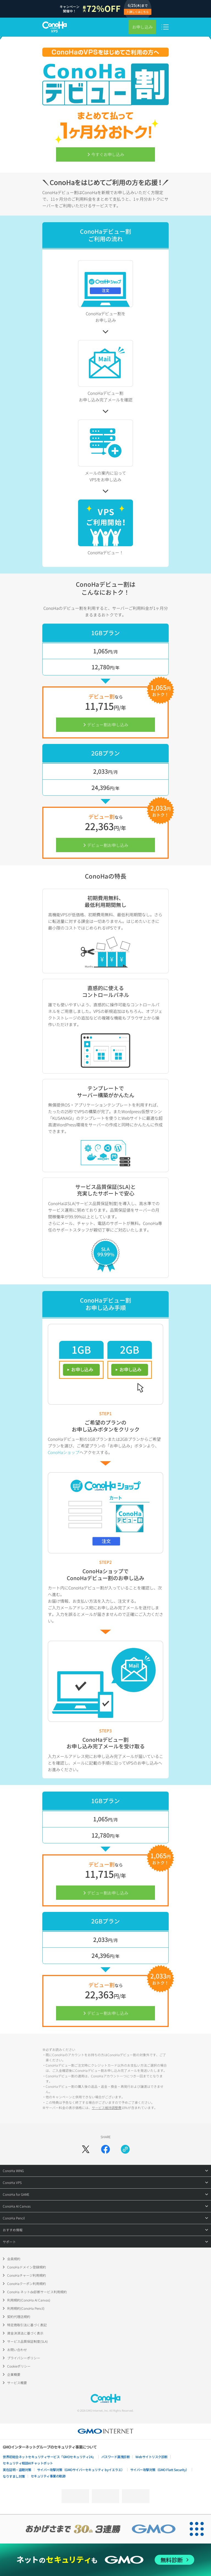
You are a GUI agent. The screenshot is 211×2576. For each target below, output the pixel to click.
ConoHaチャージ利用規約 (26, 2275)
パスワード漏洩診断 (115, 2456)
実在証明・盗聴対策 (17, 2469)
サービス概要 (17, 2382)
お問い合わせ (17, 2349)
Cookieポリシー (18, 2366)
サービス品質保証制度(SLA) (27, 2341)
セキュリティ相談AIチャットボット (28, 2463)
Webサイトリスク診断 (151, 2456)
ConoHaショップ (63, 1452)
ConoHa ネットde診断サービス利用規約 (37, 2291)
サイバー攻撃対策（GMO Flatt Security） (159, 2469)
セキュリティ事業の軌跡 (48, 2476)
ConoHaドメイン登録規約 (26, 2267)
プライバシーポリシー (23, 2357)
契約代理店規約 (18, 2316)
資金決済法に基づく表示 (25, 2333)
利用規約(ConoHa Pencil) (26, 2308)
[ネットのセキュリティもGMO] (105, 2559)
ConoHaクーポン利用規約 (26, 2283)
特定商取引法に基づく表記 (27, 2324)
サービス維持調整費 (106, 2107)
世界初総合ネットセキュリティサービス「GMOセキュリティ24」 (49, 2456)
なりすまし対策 (14, 2476)
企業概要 (13, 2374)
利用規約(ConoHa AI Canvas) (28, 2300)
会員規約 (13, 2258)
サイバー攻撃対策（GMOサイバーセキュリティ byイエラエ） (80, 2469)
